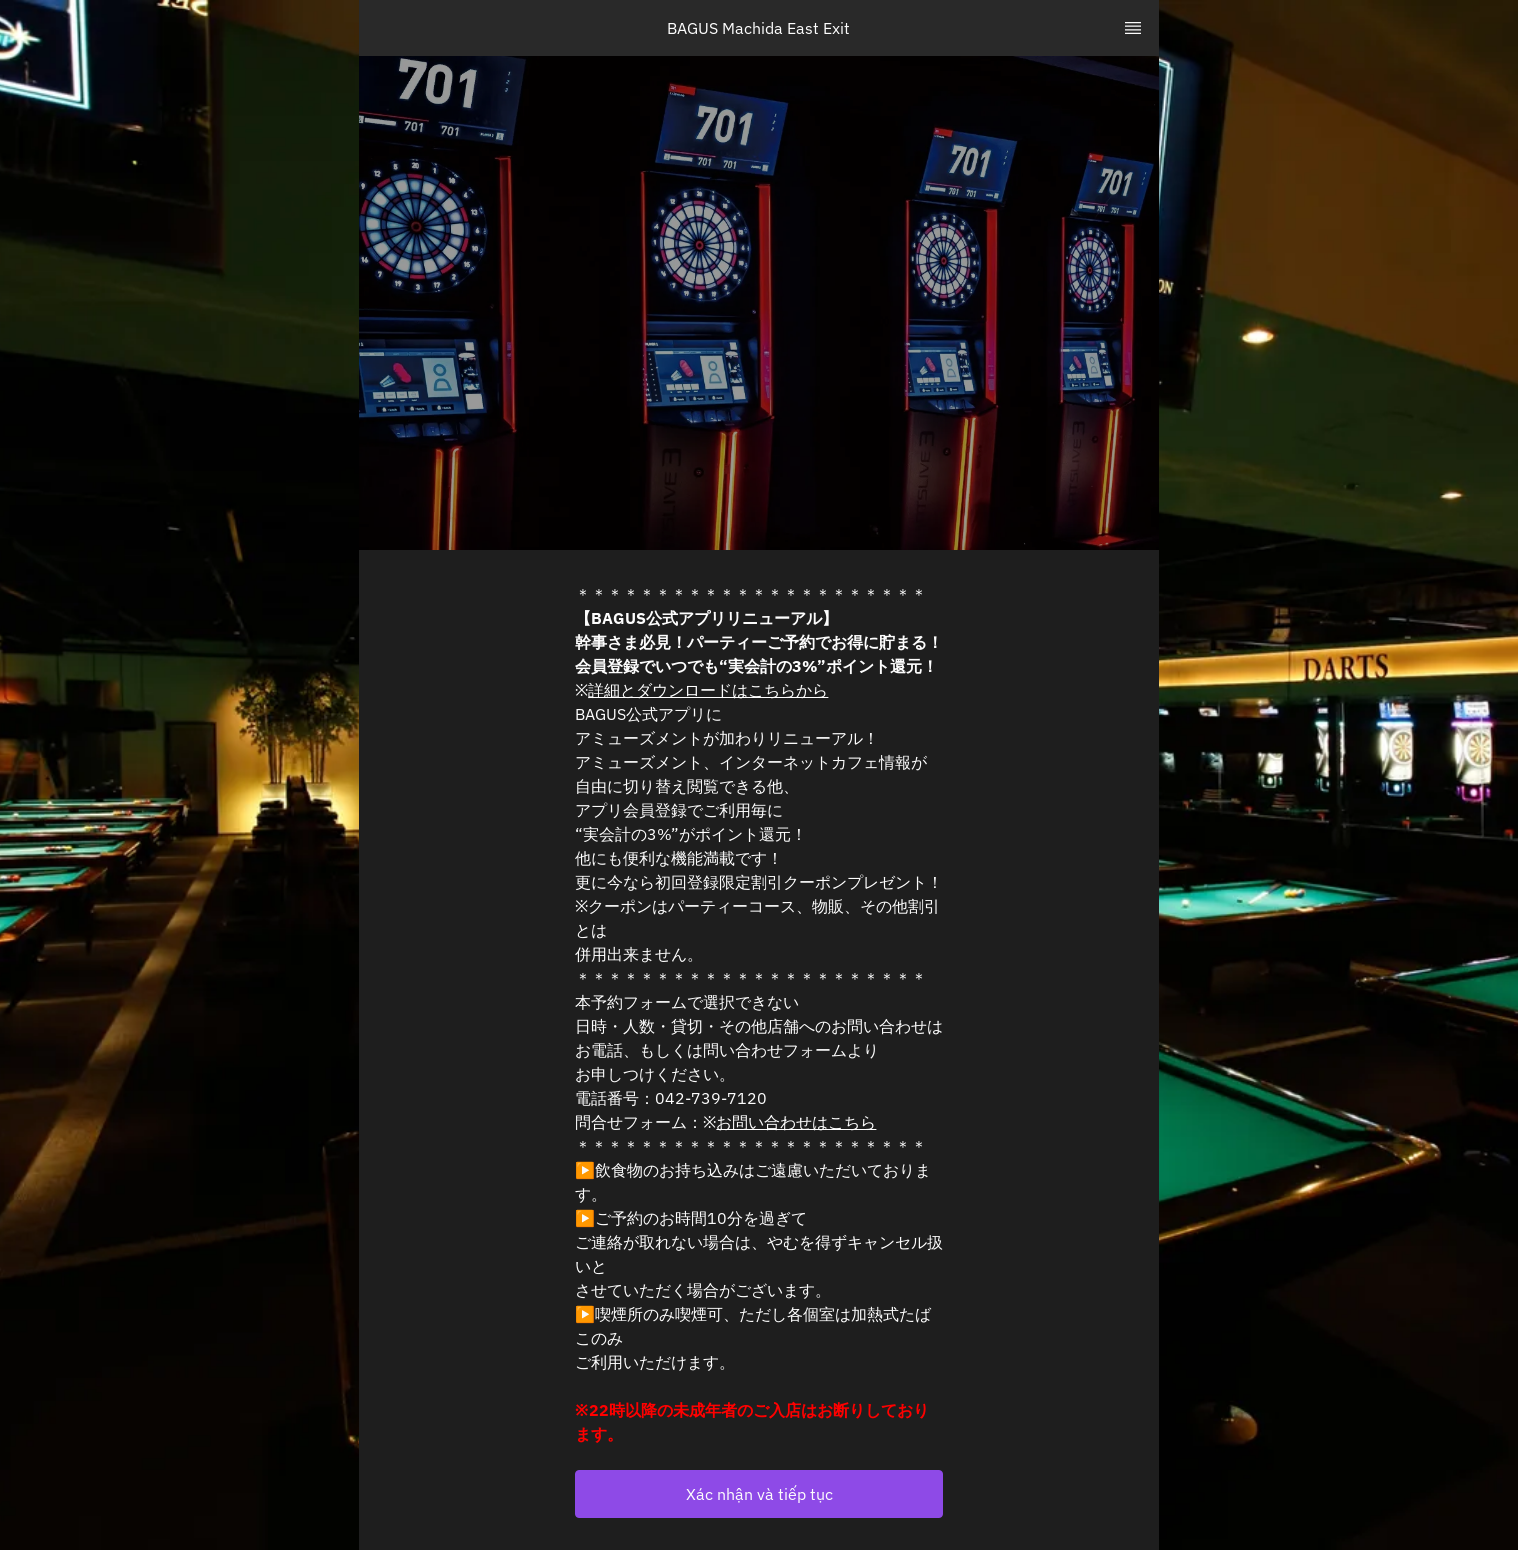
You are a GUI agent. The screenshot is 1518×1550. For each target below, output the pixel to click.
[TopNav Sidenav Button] (1133, 28)
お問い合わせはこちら (796, 1122)
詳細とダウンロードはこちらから (708, 690)
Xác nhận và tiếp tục (759, 1494)
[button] (759, 1494)
